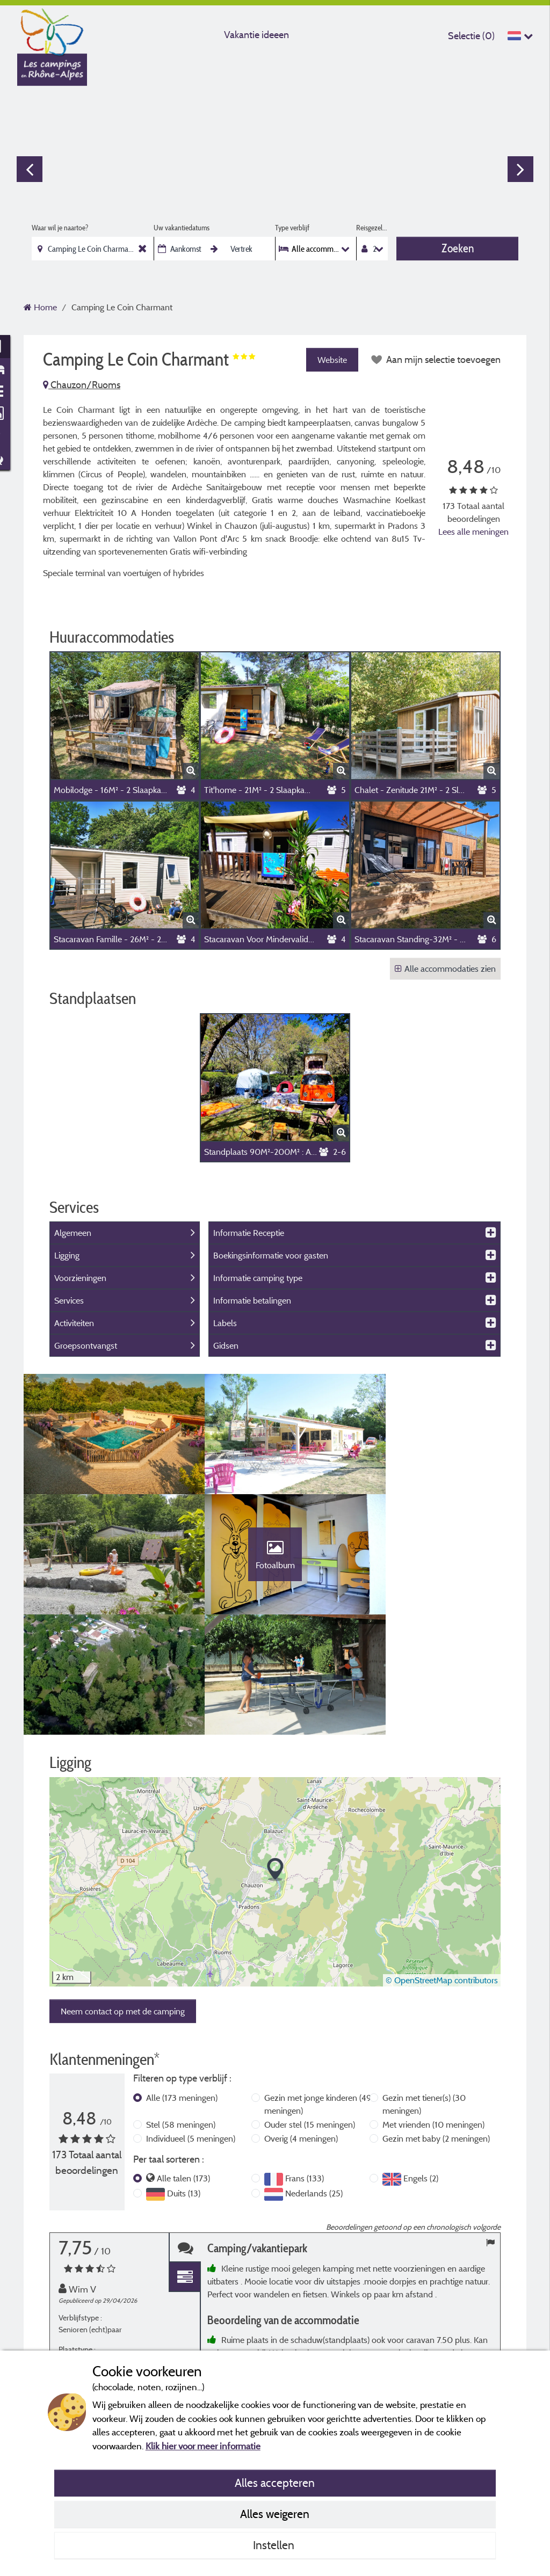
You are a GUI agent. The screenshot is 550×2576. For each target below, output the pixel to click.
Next (520, 169)
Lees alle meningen (473, 531)
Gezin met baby (436, 2035)
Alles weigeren (274, 2514)
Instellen (275, 2545)
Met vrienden (433, 2021)
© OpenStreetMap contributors (442, 1877)
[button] (275, 1767)
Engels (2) (420, 2075)
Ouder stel (309, 2021)
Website (330, 359)
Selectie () (471, 36)
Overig (301, 2035)
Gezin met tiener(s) (424, 2001)
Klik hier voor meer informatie (203, 2445)
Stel (180, 2021)
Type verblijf (292, 227)
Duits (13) (183, 2090)
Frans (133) (304, 2075)
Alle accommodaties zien (445, 968)
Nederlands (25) (314, 2090)
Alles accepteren (275, 2483)
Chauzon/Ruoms (81, 385)
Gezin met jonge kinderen (317, 2001)
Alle (182, 1994)
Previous (29, 169)
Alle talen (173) (183, 2075)
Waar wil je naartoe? (60, 227)
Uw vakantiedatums (181, 227)
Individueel (190, 2035)
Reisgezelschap (372, 227)
